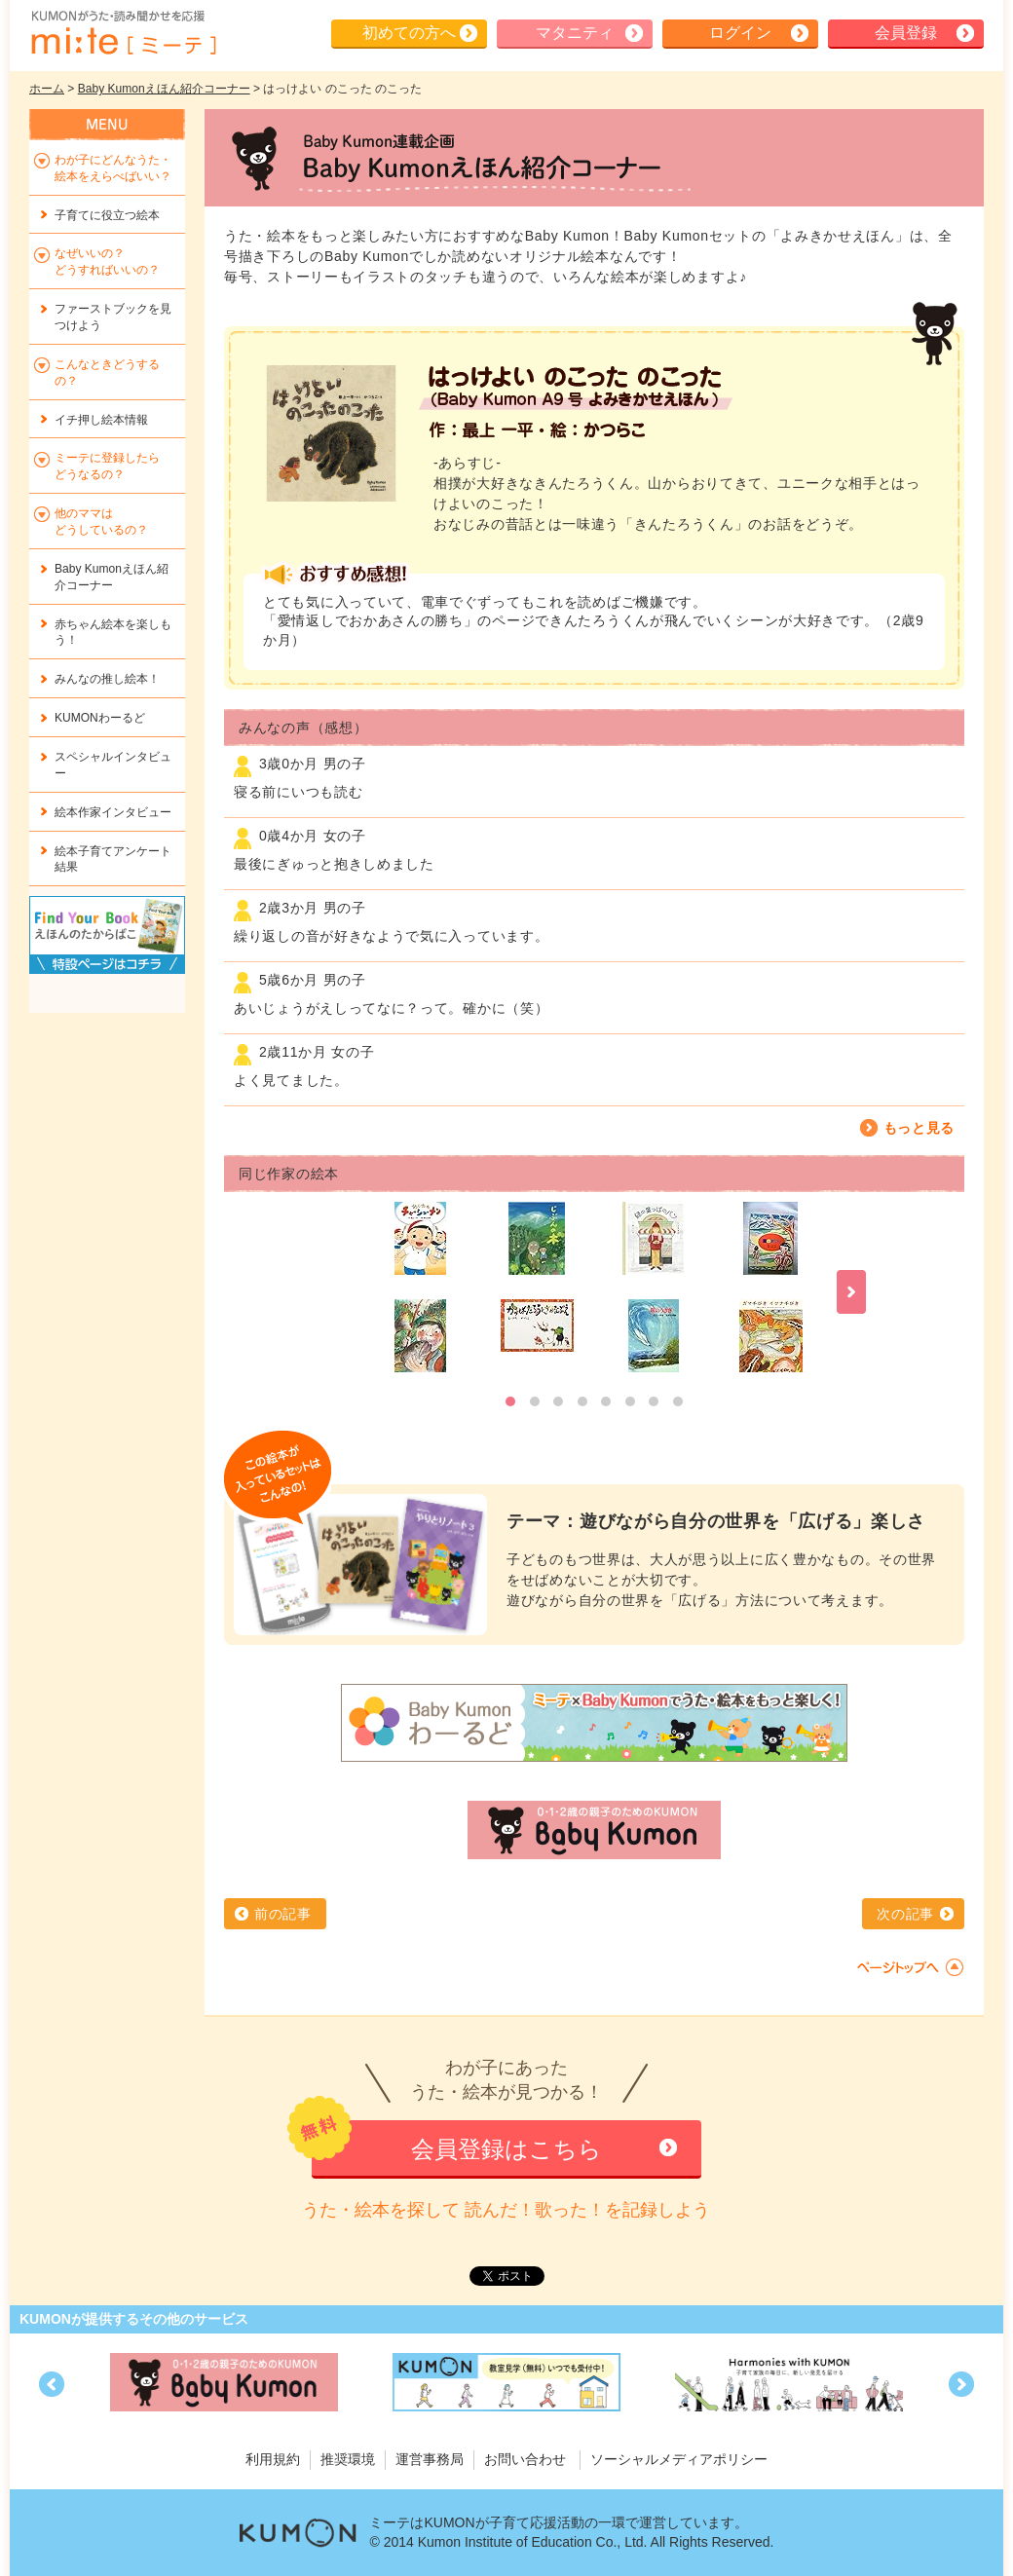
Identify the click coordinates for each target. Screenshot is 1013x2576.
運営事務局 (429, 2459)
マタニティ (575, 32)
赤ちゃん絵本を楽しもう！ (113, 632)
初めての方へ (409, 32)
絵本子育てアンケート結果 (113, 859)
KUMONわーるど (100, 718)
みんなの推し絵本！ (107, 679)
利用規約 (272, 2459)
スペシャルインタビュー (113, 765)
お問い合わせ (525, 2459)
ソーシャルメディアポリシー (679, 2459)
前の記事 (283, 1914)
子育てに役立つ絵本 (107, 215)
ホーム (46, 88)
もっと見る (919, 1128)
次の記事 (905, 1914)
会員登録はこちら (506, 2149)
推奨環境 (347, 2459)
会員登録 (906, 32)
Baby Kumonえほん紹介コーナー (164, 88)
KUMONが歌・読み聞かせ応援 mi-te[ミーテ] (122, 33)
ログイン (740, 32)
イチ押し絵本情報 (101, 420)
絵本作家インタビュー (113, 812)
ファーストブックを (113, 317)
